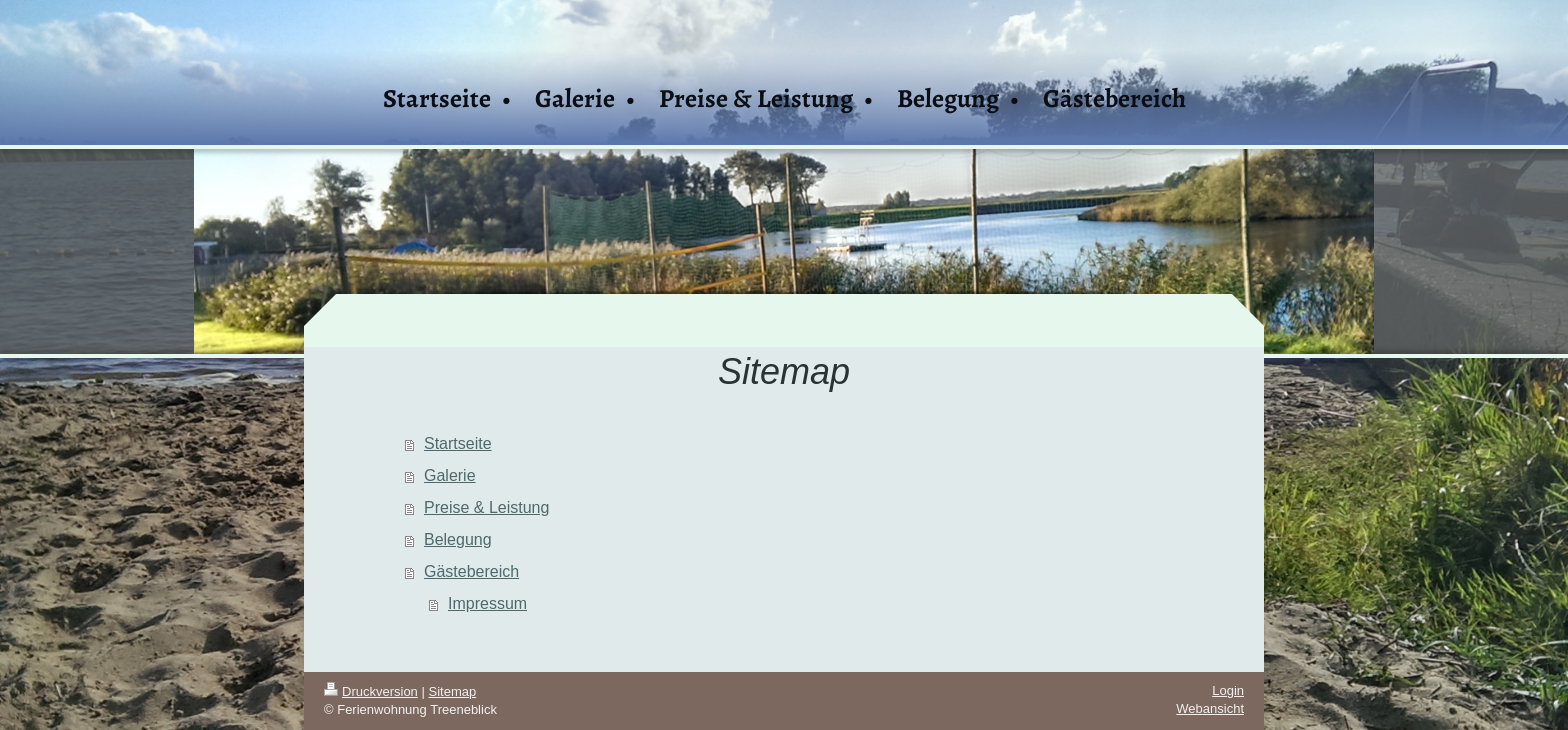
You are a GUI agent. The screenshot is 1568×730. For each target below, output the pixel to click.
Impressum (487, 603)
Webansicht (1210, 708)
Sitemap (453, 691)
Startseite (458, 443)
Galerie (450, 475)
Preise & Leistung (486, 507)
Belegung (458, 539)
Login (1228, 690)
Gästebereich (471, 571)
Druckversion (371, 691)
